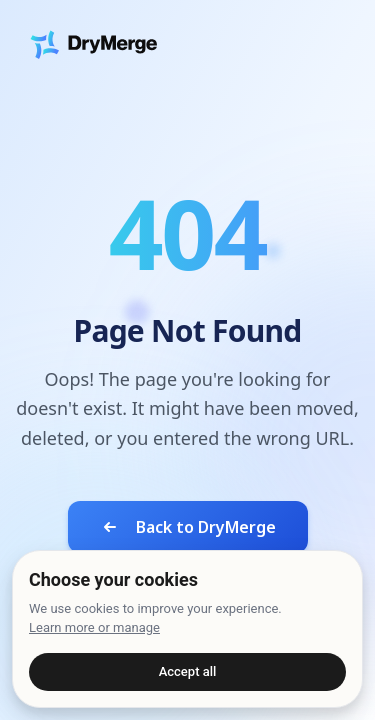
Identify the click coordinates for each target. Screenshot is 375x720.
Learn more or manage (94, 627)
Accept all (188, 671)
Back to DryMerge (188, 527)
